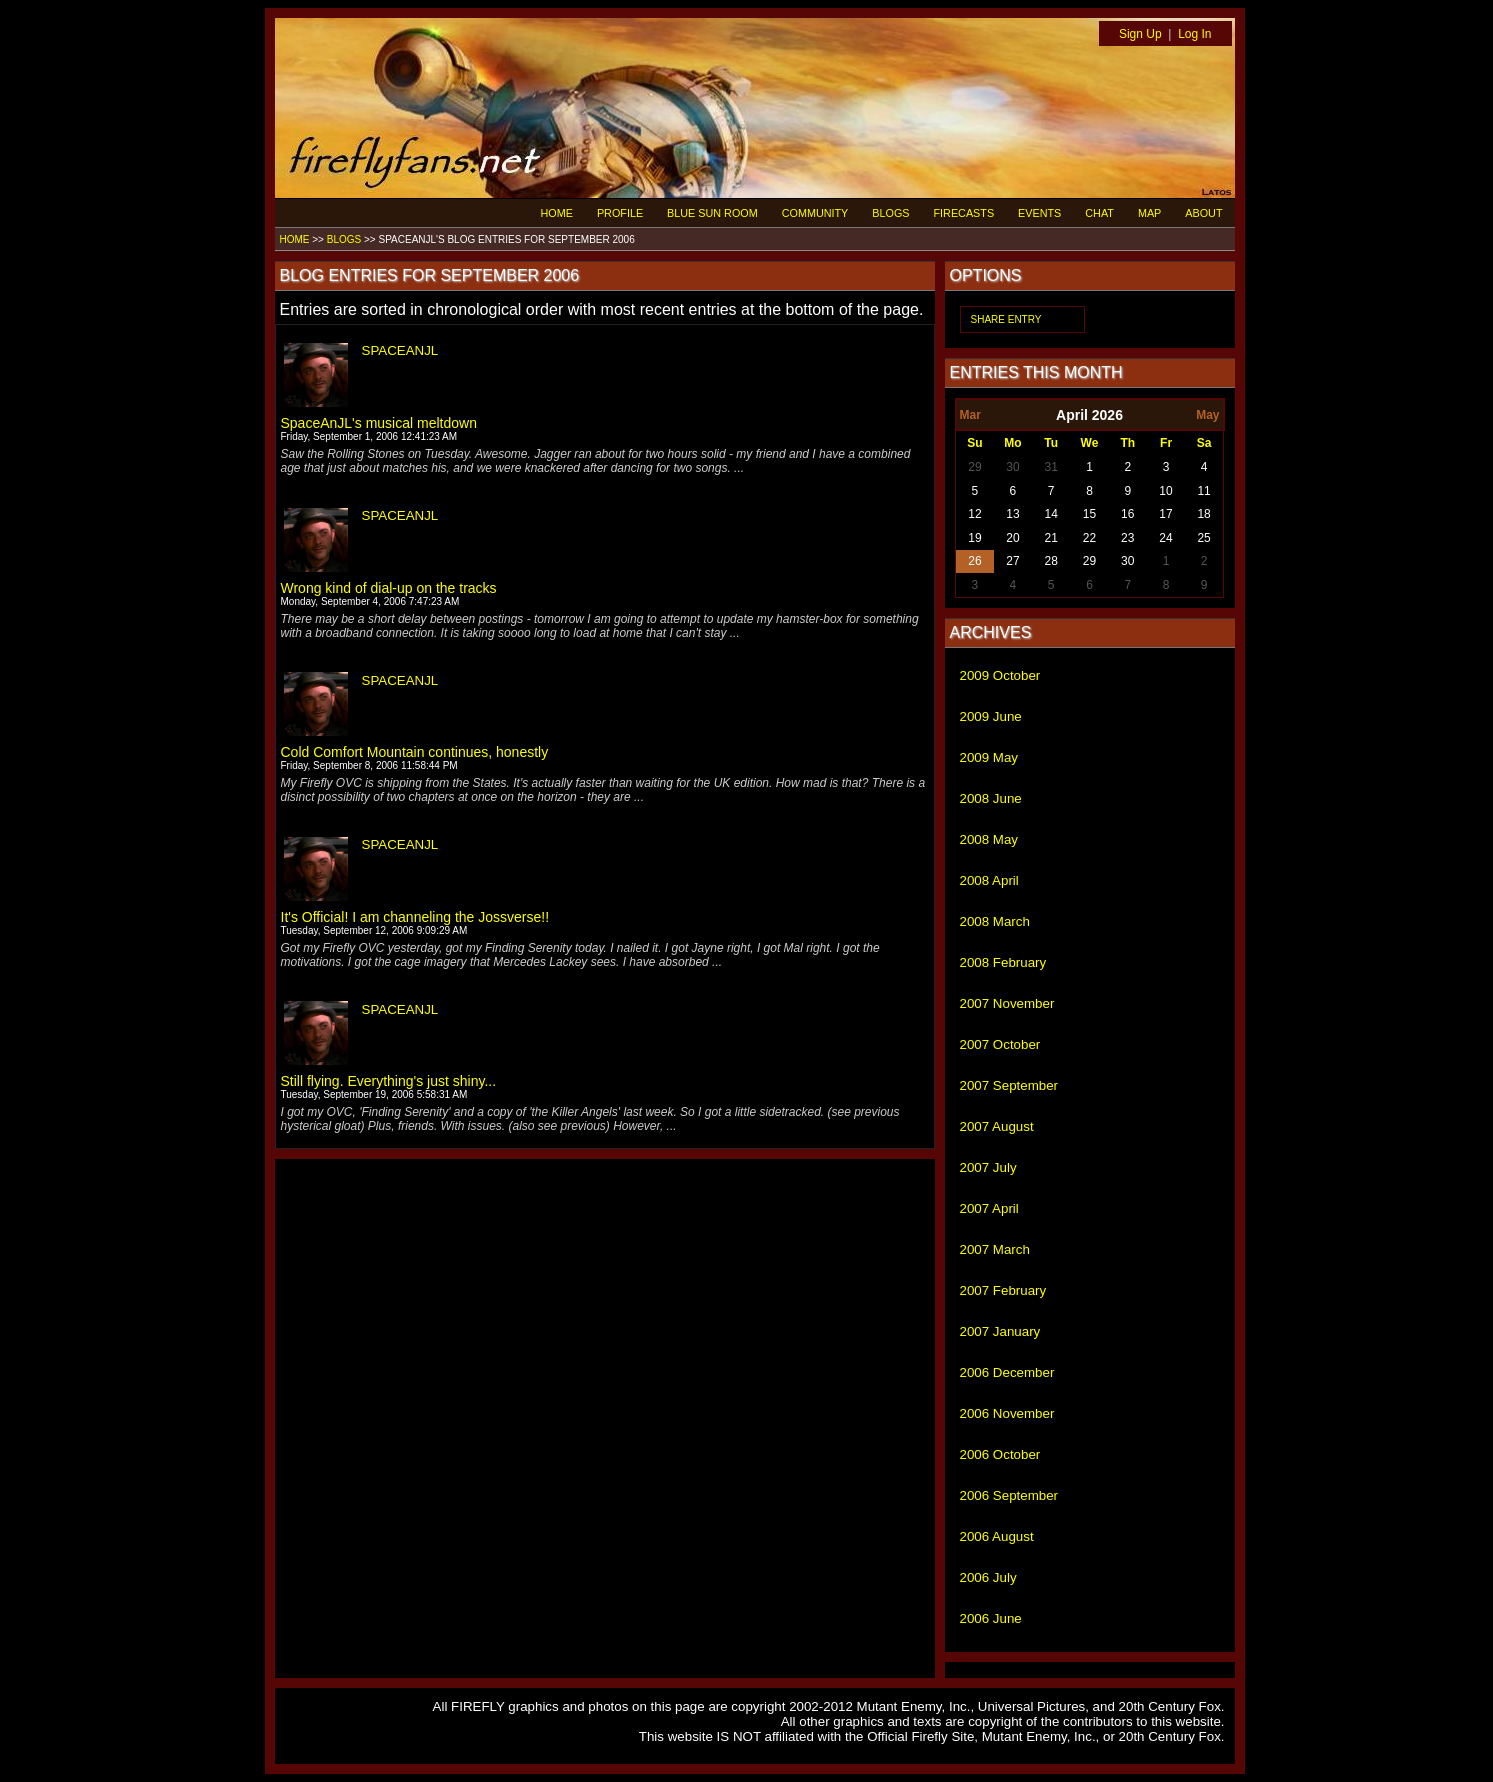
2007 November (1007, 1003)
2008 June (991, 798)
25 (1203, 538)
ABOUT (1203, 213)
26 (974, 561)
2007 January (1000, 1331)
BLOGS (890, 213)
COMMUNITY (815, 213)
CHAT (1099, 213)
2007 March (995, 1249)
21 (1051, 538)
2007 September (1009, 1085)
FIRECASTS (964, 213)
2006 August (997, 1536)
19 (974, 538)
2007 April (989, 1208)
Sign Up (1140, 34)
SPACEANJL (400, 350)
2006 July (988, 1577)
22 (1089, 538)
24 (1165, 538)
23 (1127, 538)
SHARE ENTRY (1006, 319)
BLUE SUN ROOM (712, 213)
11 (1203, 491)
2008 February (1003, 962)
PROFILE (620, 213)
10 (1165, 491)
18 (1203, 514)
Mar (970, 415)
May (1207, 415)
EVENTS (1039, 213)
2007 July (988, 1167)
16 (1127, 514)
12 (974, 514)
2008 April (989, 880)
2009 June (991, 716)
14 (1051, 514)
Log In (1194, 34)
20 (1012, 538)
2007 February (1003, 1290)
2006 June (991, 1618)
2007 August (997, 1126)
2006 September (1009, 1495)
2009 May (989, 757)
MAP (1149, 213)
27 (1012, 561)
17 (1165, 514)
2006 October (1000, 1454)
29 (974, 467)
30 (1012, 467)
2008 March (995, 921)
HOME (557, 213)
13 (1012, 514)
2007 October (1000, 1044)
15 (1089, 514)
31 (1051, 467)
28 (1051, 561)
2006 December (1007, 1372)
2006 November (1007, 1413)
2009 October (1000, 675)
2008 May (989, 839)
